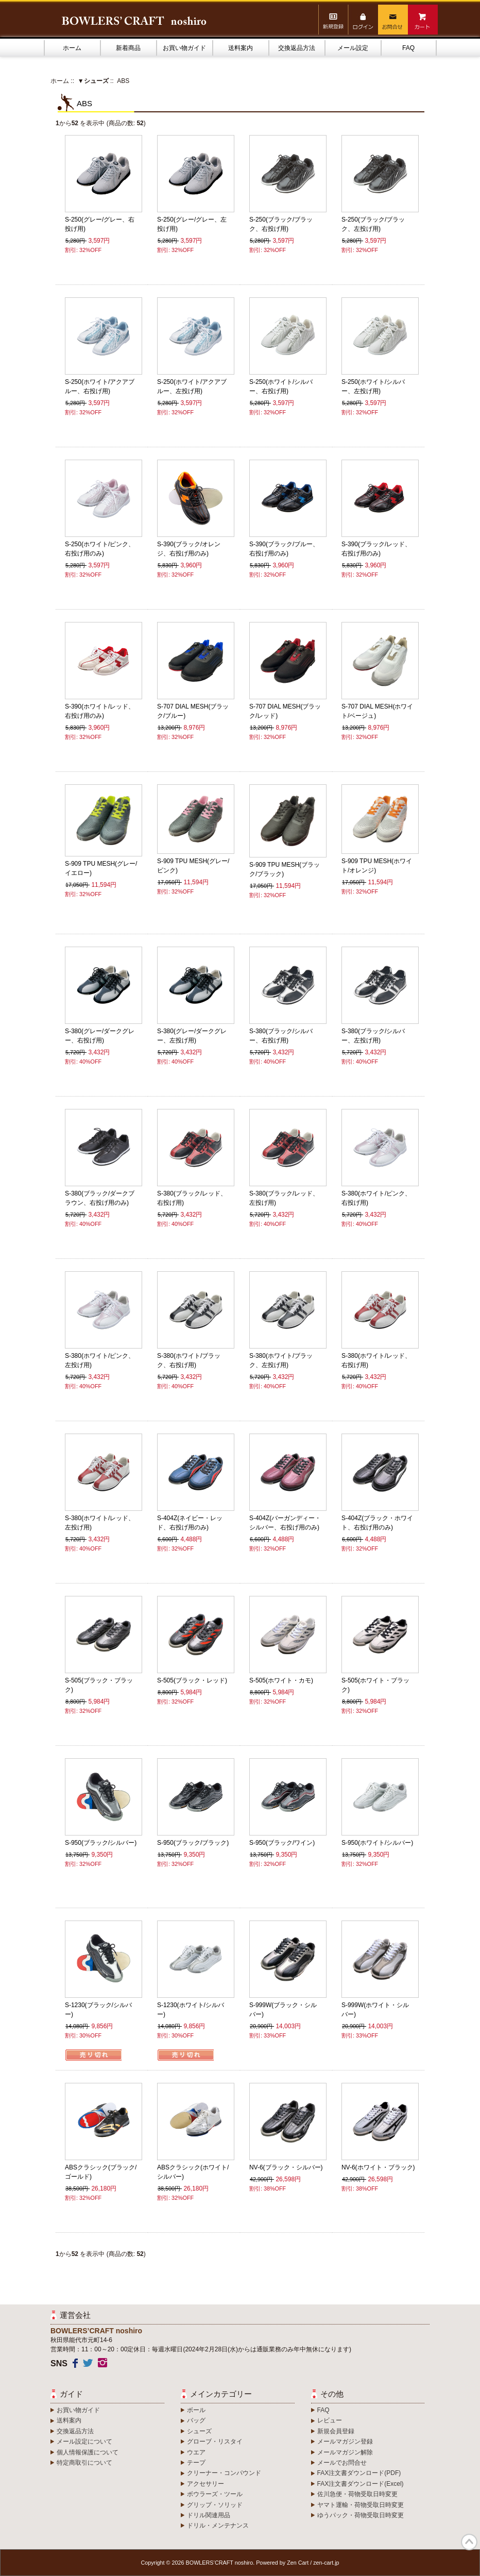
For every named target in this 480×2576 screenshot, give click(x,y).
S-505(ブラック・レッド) (192, 1680)
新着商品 (128, 48)
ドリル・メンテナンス (218, 2525)
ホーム (72, 48)
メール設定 (352, 48)
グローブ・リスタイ (215, 2441)
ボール (196, 2410)
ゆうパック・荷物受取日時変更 (360, 2515)
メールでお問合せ (342, 2462)
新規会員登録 (335, 2431)
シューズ (199, 2431)
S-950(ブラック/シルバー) (100, 1842)
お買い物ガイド (184, 48)
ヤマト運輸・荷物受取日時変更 (360, 2504)
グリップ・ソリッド (215, 2504)
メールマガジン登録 (345, 2441)
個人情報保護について (87, 2452)
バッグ (196, 2420)
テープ (196, 2462)
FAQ (408, 48)
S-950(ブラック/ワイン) (282, 1842)
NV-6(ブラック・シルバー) (286, 2167)
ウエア (196, 2452)
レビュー (329, 2420)
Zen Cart (297, 2563)
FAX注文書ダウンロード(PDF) (359, 2473)
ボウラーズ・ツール (215, 2494)
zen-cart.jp (326, 2563)
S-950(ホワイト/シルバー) (377, 1842)
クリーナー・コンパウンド (224, 2473)
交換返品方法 (296, 48)
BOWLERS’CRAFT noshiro (219, 2563)
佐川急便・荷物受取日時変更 (357, 2494)
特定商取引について (84, 2462)
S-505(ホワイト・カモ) (281, 1680)
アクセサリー (205, 2483)
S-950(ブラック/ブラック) (193, 1842)
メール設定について (84, 2441)
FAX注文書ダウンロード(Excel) (360, 2483)
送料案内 (240, 48)
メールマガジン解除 (345, 2452)
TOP (469, 2542)
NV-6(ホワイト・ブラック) (378, 2167)
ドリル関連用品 (208, 2515)
